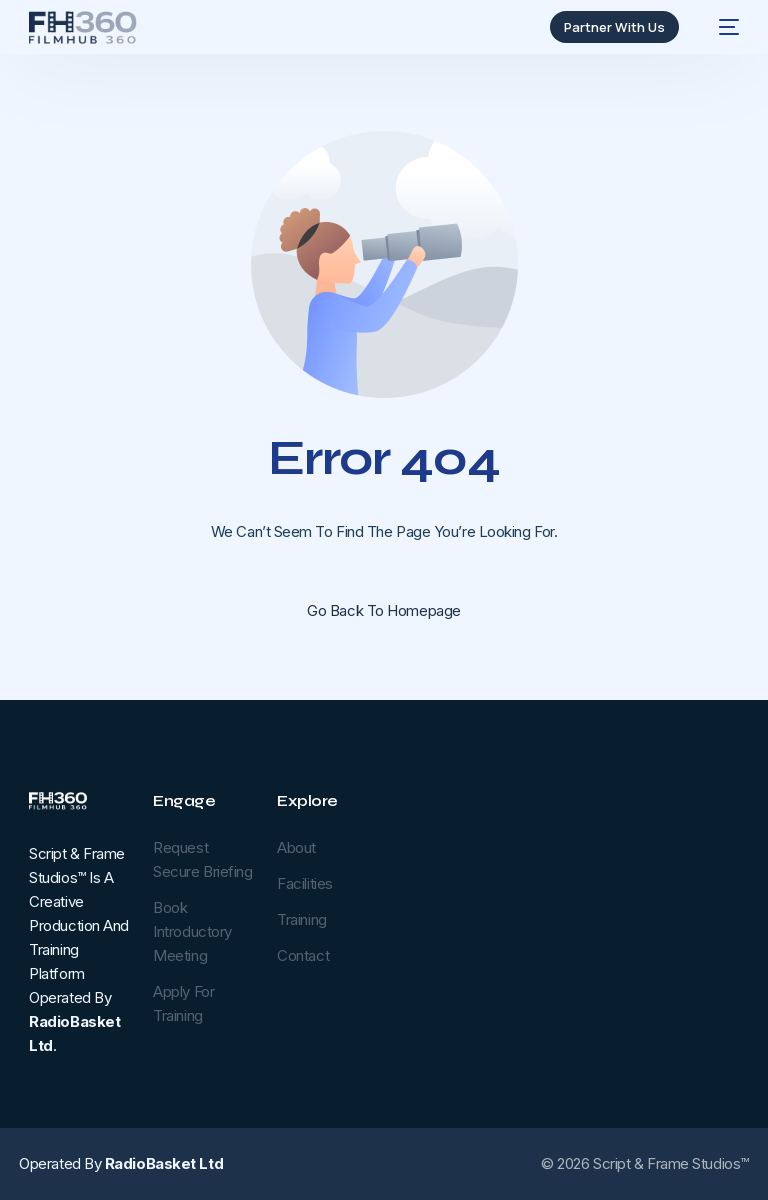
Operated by (121, 1163)
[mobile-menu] (719, 27)
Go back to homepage (383, 610)
